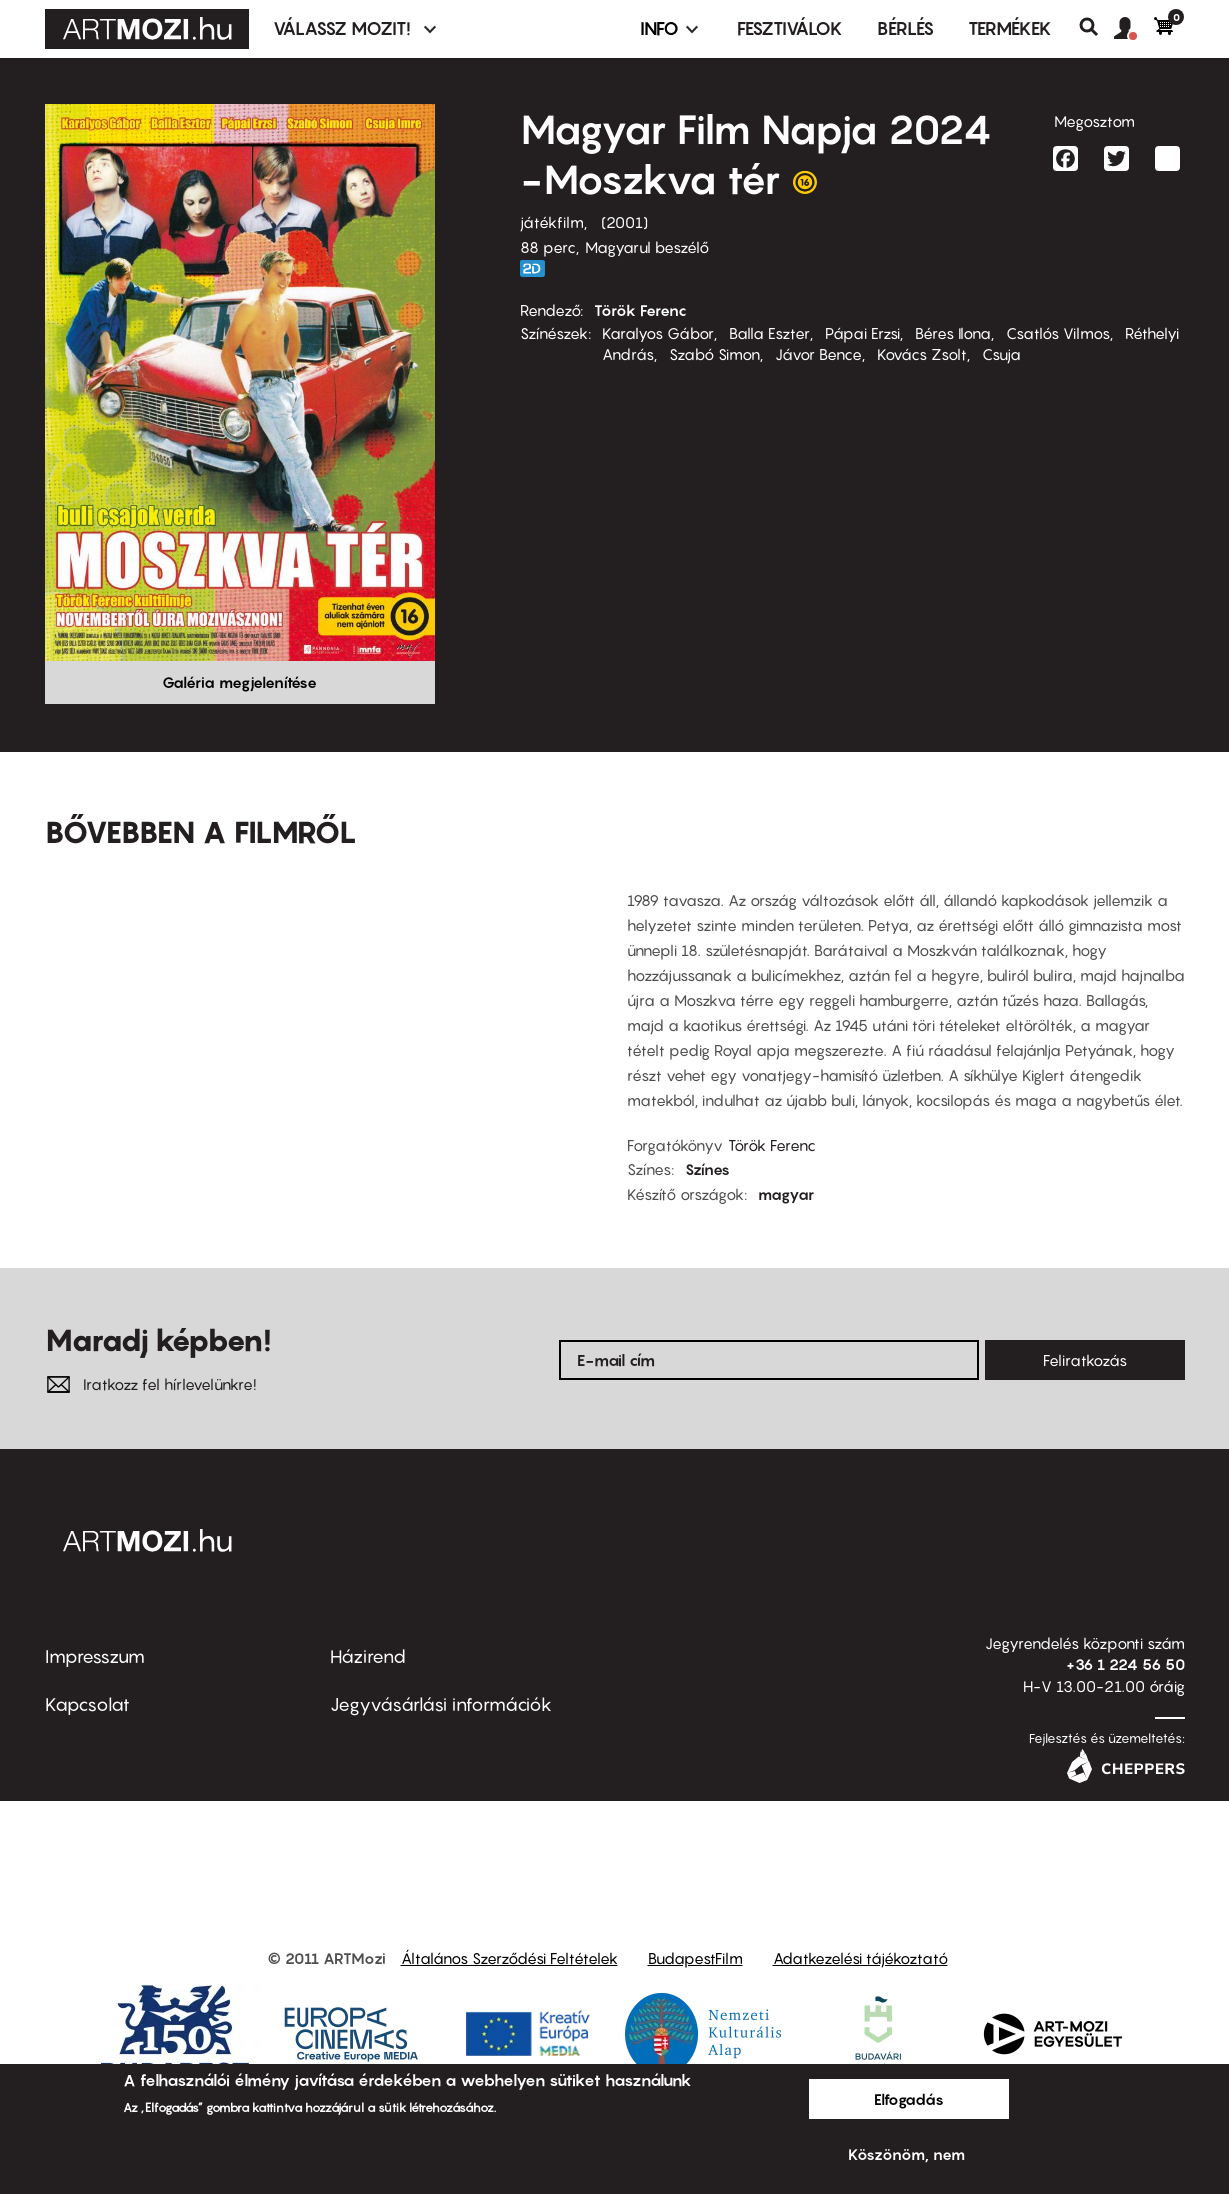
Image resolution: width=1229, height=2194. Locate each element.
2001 (624, 222)
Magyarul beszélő (647, 247)
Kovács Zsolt (922, 354)
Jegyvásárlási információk (441, 1704)
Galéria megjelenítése (239, 682)
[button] (1134, 29)
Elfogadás (909, 2099)
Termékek (1010, 28)
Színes (707, 1169)
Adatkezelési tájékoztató (860, 1958)
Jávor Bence (818, 354)
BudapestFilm (695, 1958)
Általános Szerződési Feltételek (509, 1958)
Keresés (1096, 27)
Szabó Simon (714, 354)
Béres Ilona (953, 333)
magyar (786, 1194)
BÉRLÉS (905, 28)
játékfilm (552, 222)
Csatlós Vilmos (1058, 333)
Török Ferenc (640, 310)
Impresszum (95, 1656)
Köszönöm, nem (906, 2154)
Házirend (368, 1656)
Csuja (1001, 354)
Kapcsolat (87, 1704)
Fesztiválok (790, 28)
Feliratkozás (1085, 1360)
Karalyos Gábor (658, 333)
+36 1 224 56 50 (1125, 1664)
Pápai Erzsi (862, 333)
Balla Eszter (769, 333)
